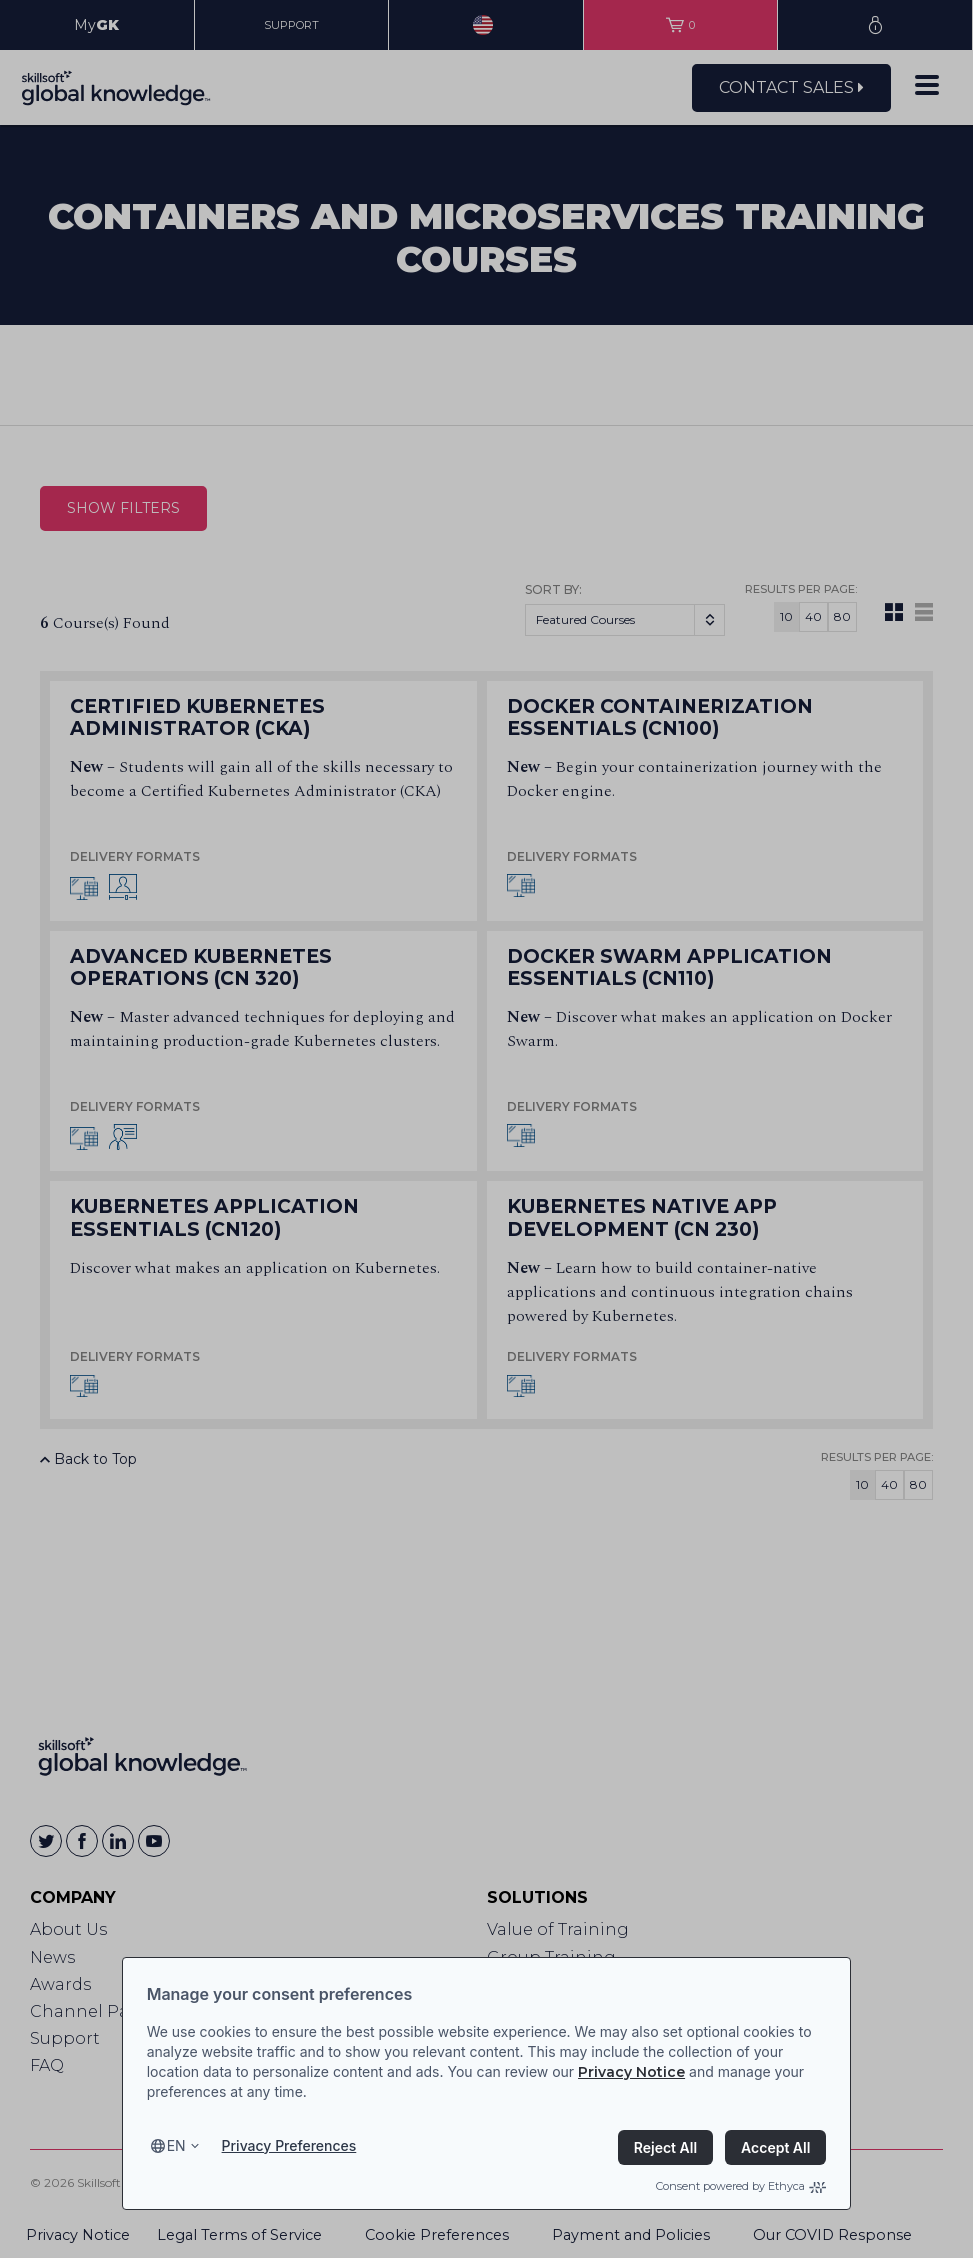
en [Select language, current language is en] (176, 2145)
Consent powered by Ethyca (741, 2186)
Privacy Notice (631, 2072)
